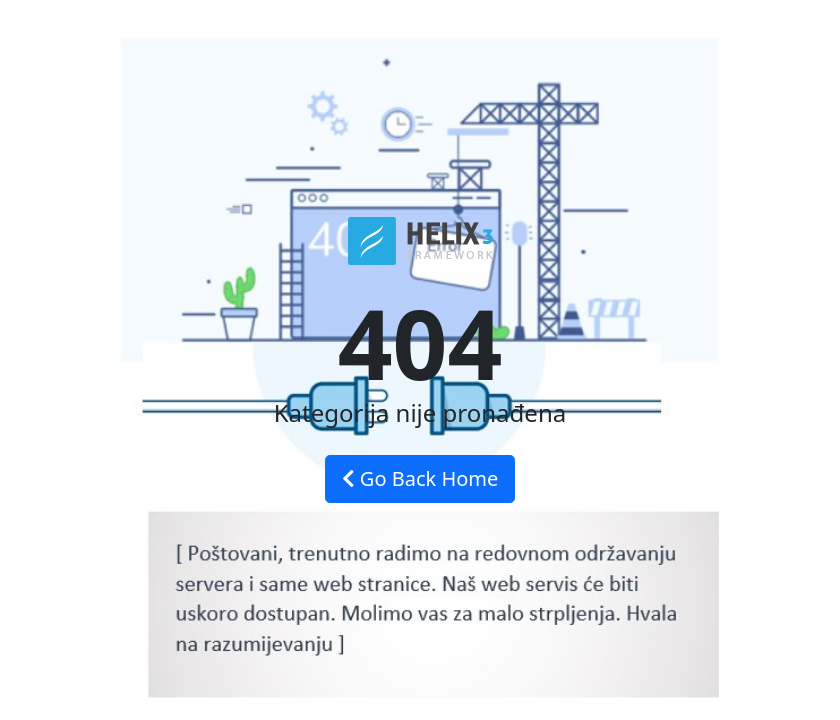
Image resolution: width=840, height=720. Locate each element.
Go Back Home (420, 478)
